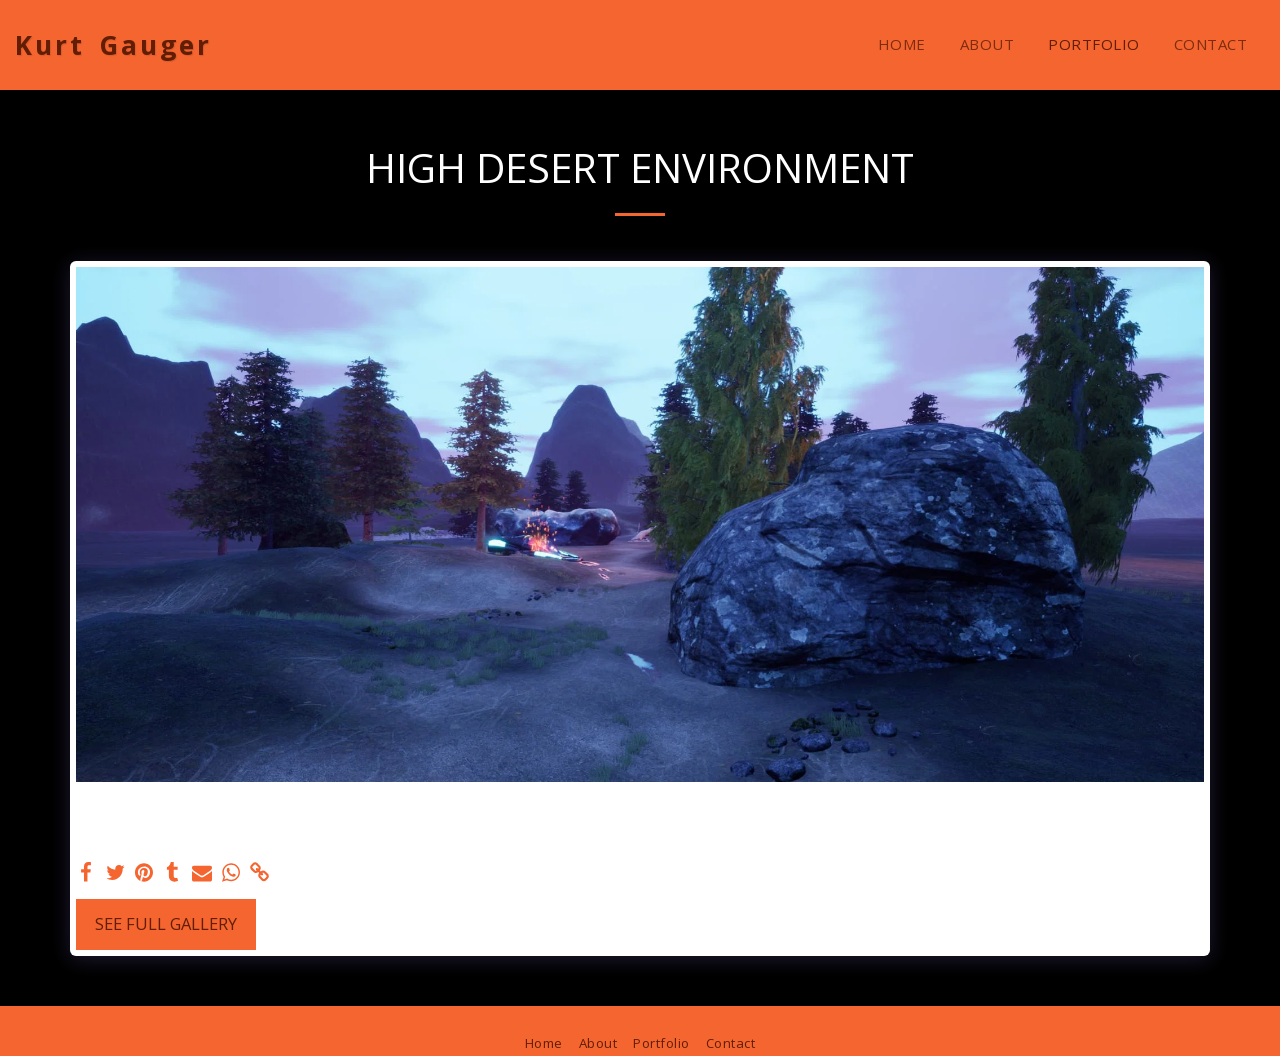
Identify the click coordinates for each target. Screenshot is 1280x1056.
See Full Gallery (166, 923)
